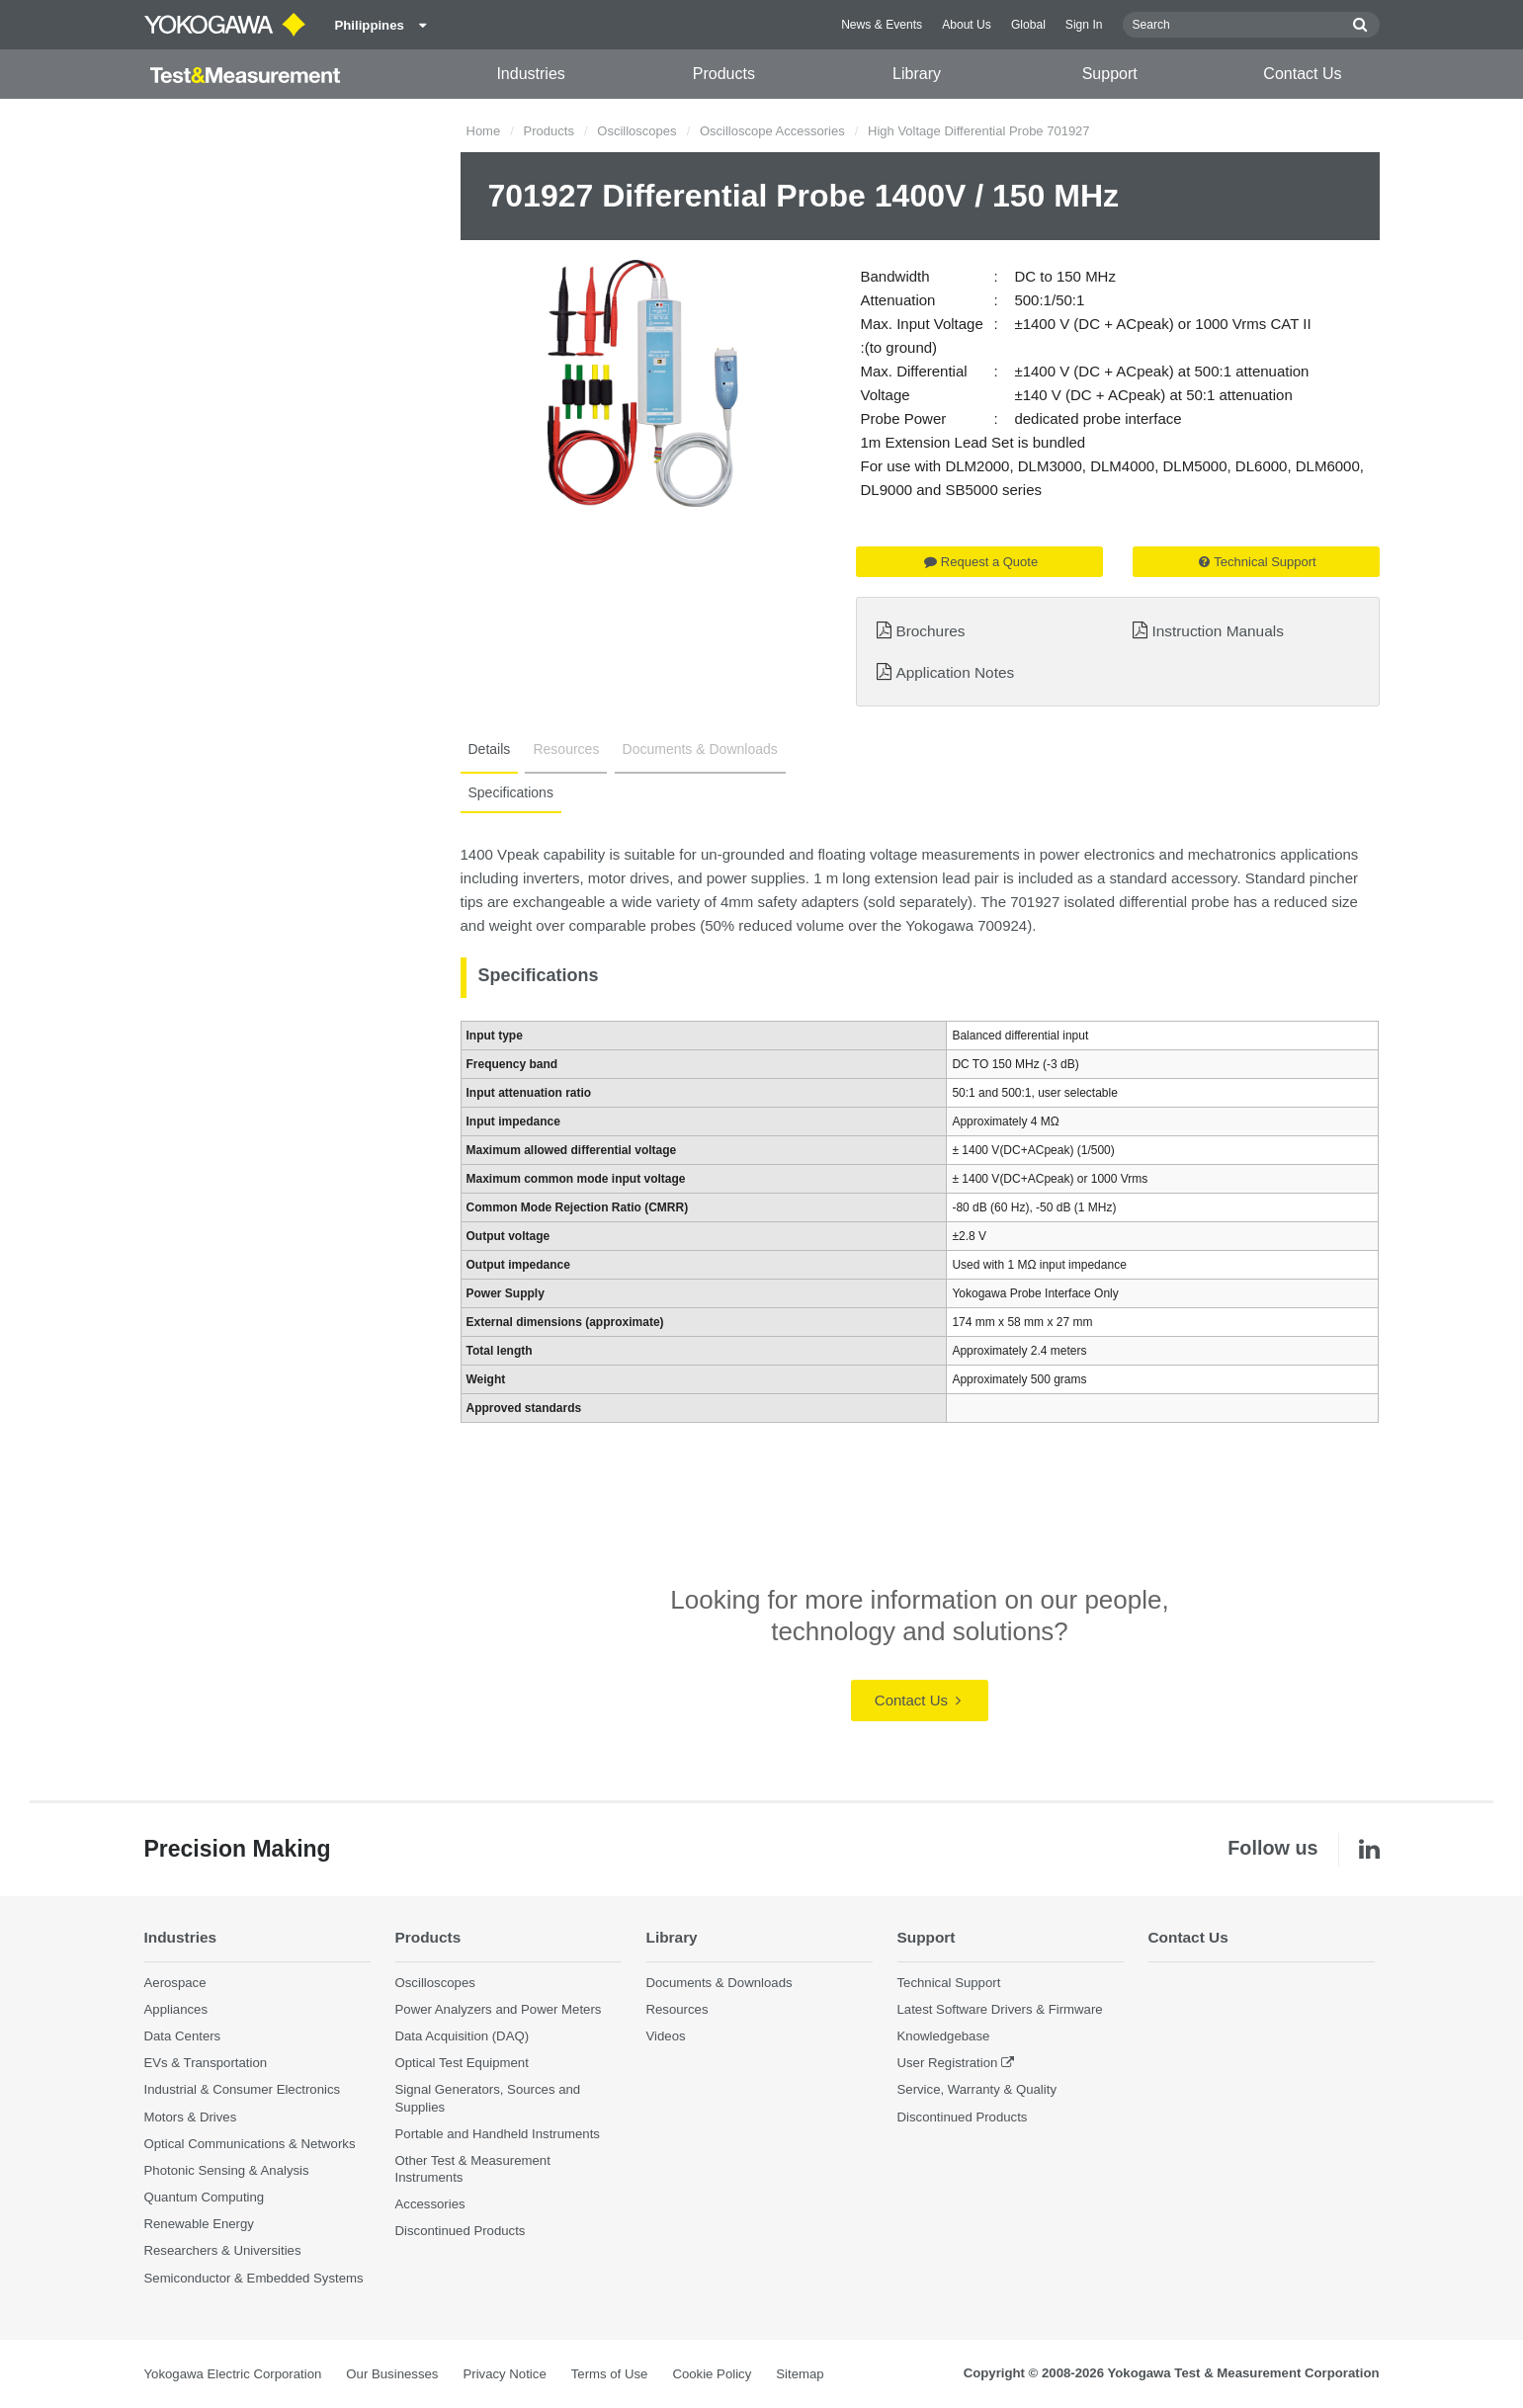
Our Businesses (392, 2373)
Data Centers (182, 2036)
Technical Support (1257, 561)
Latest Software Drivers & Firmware (1000, 2009)
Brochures (930, 631)
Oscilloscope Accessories (772, 131)
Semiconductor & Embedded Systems (254, 2278)
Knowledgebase (943, 2036)
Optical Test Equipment (462, 2062)
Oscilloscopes (636, 131)
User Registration (947, 2062)
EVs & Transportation (206, 2062)
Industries (530, 73)
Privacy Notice (504, 2373)
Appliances (176, 2009)
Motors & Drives (190, 2117)
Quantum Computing (204, 2197)
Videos (666, 2036)
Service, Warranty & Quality (977, 2089)
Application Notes (954, 672)
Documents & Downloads (700, 749)
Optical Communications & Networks (250, 2143)
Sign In (1084, 25)
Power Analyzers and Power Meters (498, 2009)
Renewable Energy (199, 2223)
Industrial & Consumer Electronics (242, 2089)
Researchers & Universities (222, 2250)
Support (1110, 73)
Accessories (430, 2204)
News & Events (881, 25)
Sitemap (799, 2373)
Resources (566, 749)
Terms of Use (609, 2373)
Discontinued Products (460, 2230)
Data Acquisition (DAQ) (462, 2036)
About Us (966, 25)
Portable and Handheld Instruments (497, 2133)
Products (724, 73)
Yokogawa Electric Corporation (233, 2373)
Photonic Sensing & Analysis (226, 2170)
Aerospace (175, 1982)
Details (489, 749)
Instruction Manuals (1217, 631)
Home (483, 131)
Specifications (510, 792)
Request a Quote (981, 561)
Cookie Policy (711, 2373)
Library (916, 73)
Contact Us (1302, 73)
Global (1028, 25)
